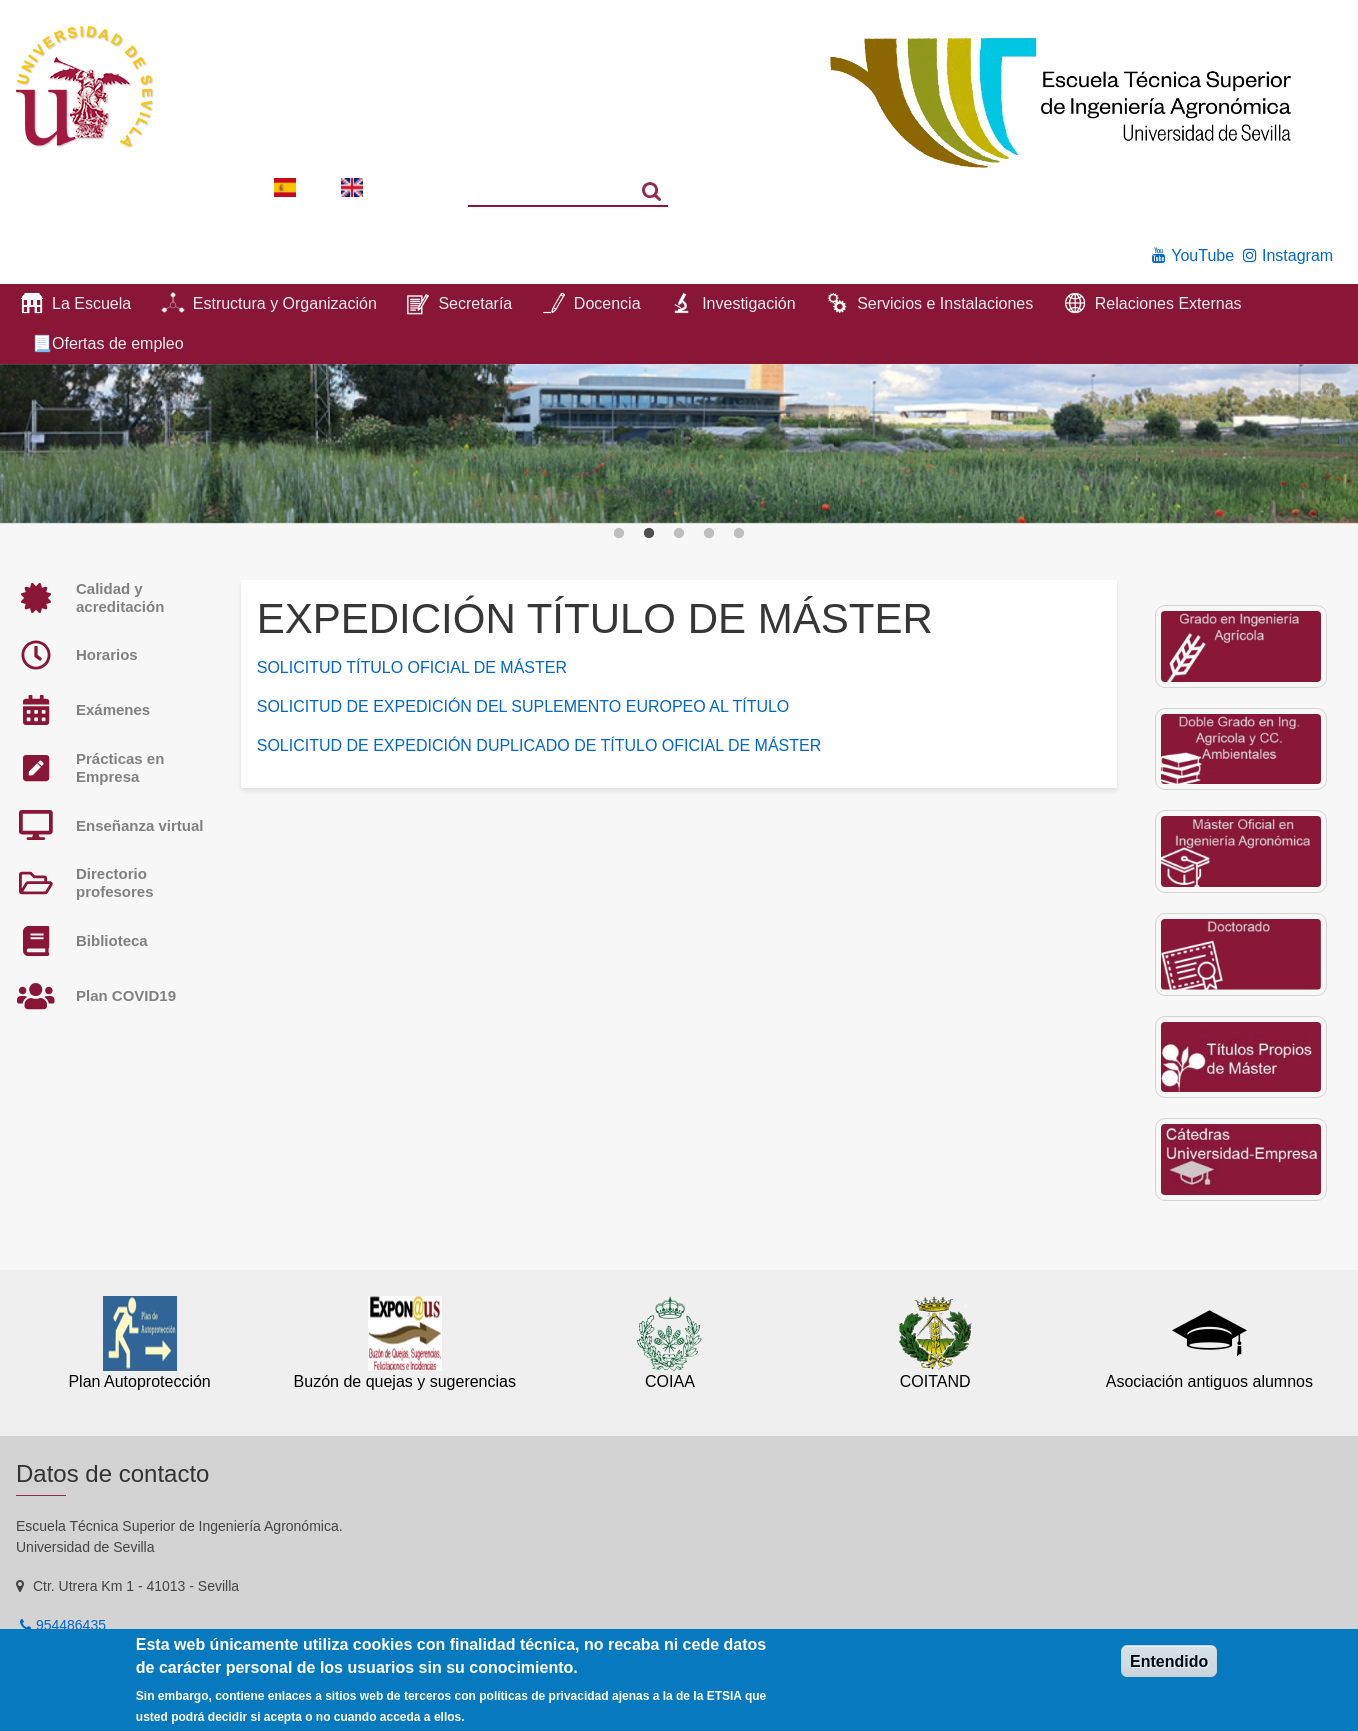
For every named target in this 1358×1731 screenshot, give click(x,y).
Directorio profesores (115, 882)
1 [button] (619, 534)
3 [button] (679, 534)
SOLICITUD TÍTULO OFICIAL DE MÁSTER (412, 667)
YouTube (1202, 255)
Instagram (1297, 255)
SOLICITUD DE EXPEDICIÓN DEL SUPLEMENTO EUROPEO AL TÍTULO (523, 706)
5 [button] (739, 534)
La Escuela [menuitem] (91, 303)
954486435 (71, 1625)
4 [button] (709, 534)
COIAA (670, 1381)
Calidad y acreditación (120, 597)
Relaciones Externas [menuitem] (1168, 303)
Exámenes (113, 709)
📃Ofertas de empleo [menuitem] (108, 343)
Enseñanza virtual (140, 825)
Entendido (1169, 1661)
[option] (679, 444)
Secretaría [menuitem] (475, 303)
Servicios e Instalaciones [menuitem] (945, 303)
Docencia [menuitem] (607, 303)
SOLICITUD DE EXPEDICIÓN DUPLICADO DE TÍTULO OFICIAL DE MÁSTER (539, 745)
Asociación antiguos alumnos (1209, 1381)
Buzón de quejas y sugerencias (405, 1381)
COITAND (935, 1381)
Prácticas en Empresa (120, 767)
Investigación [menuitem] (748, 303)
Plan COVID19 (126, 995)
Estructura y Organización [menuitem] (285, 303)
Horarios (107, 654)
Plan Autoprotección (139, 1381)
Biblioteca (112, 940)
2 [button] (649, 534)
